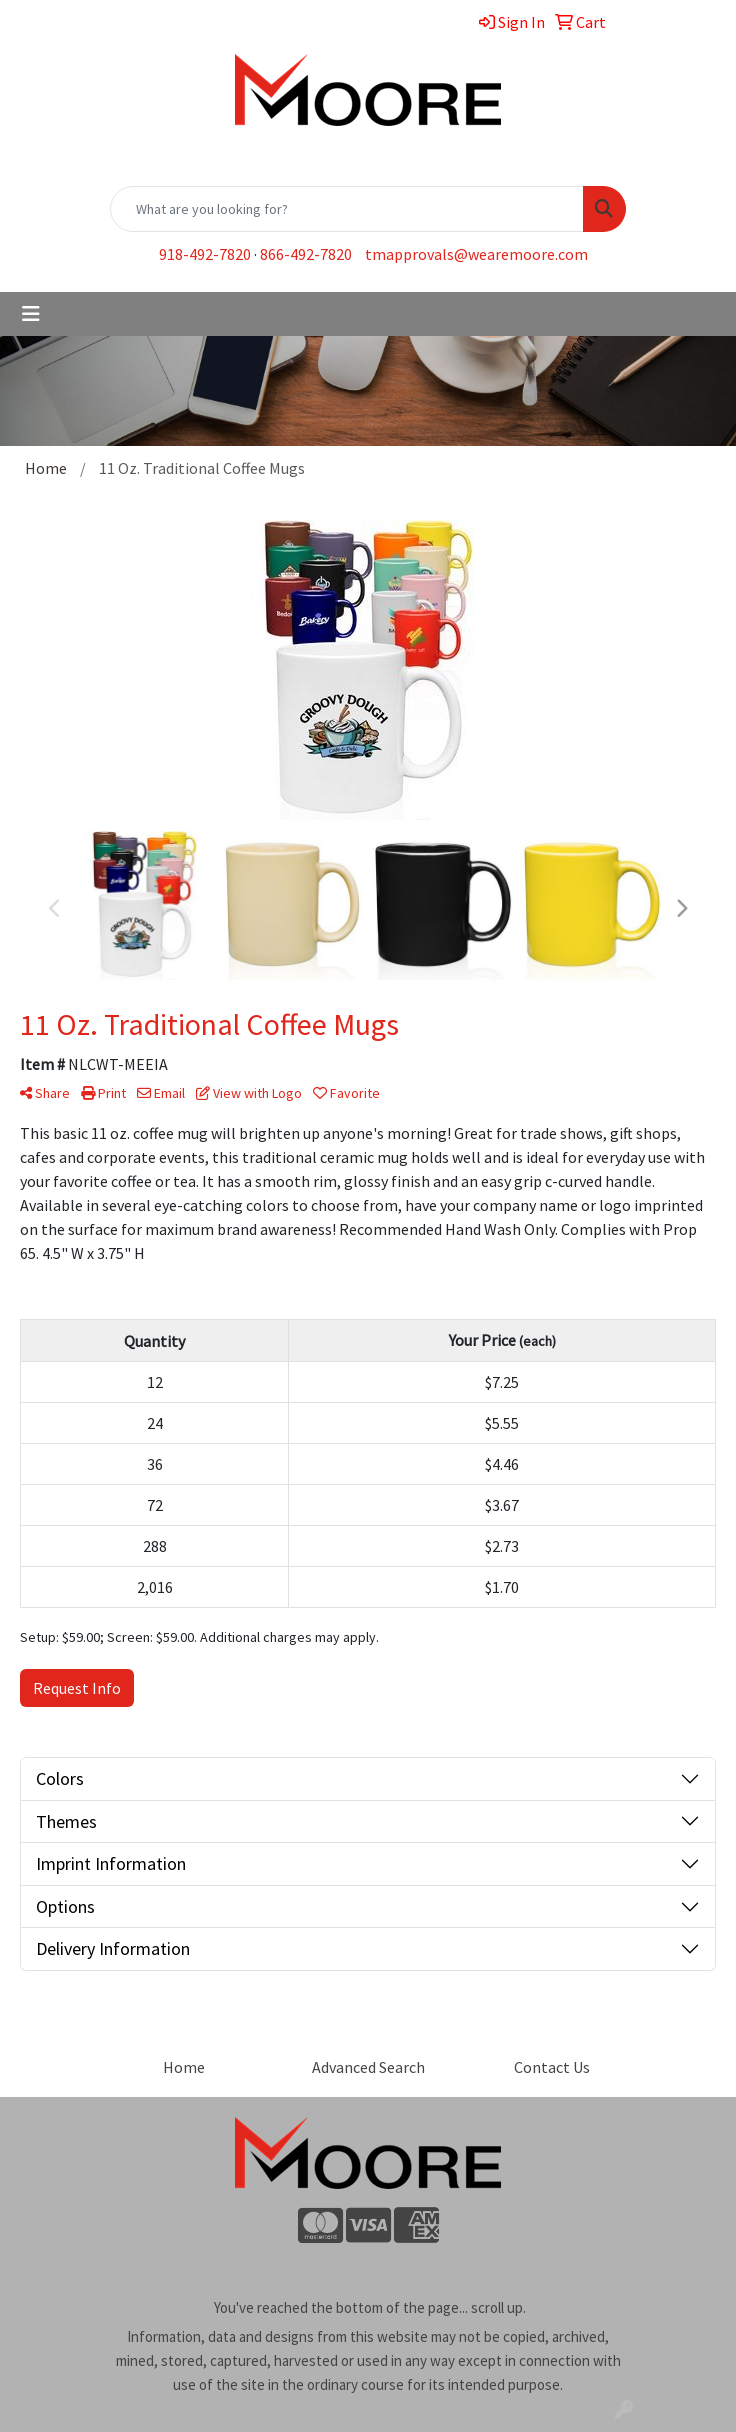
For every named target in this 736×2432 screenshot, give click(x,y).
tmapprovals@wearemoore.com (476, 254)
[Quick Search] (347, 209)
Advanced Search (368, 2067)
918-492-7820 (205, 254)
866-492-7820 (306, 254)
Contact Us (552, 2067)
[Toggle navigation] (31, 314)
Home (184, 2067)
